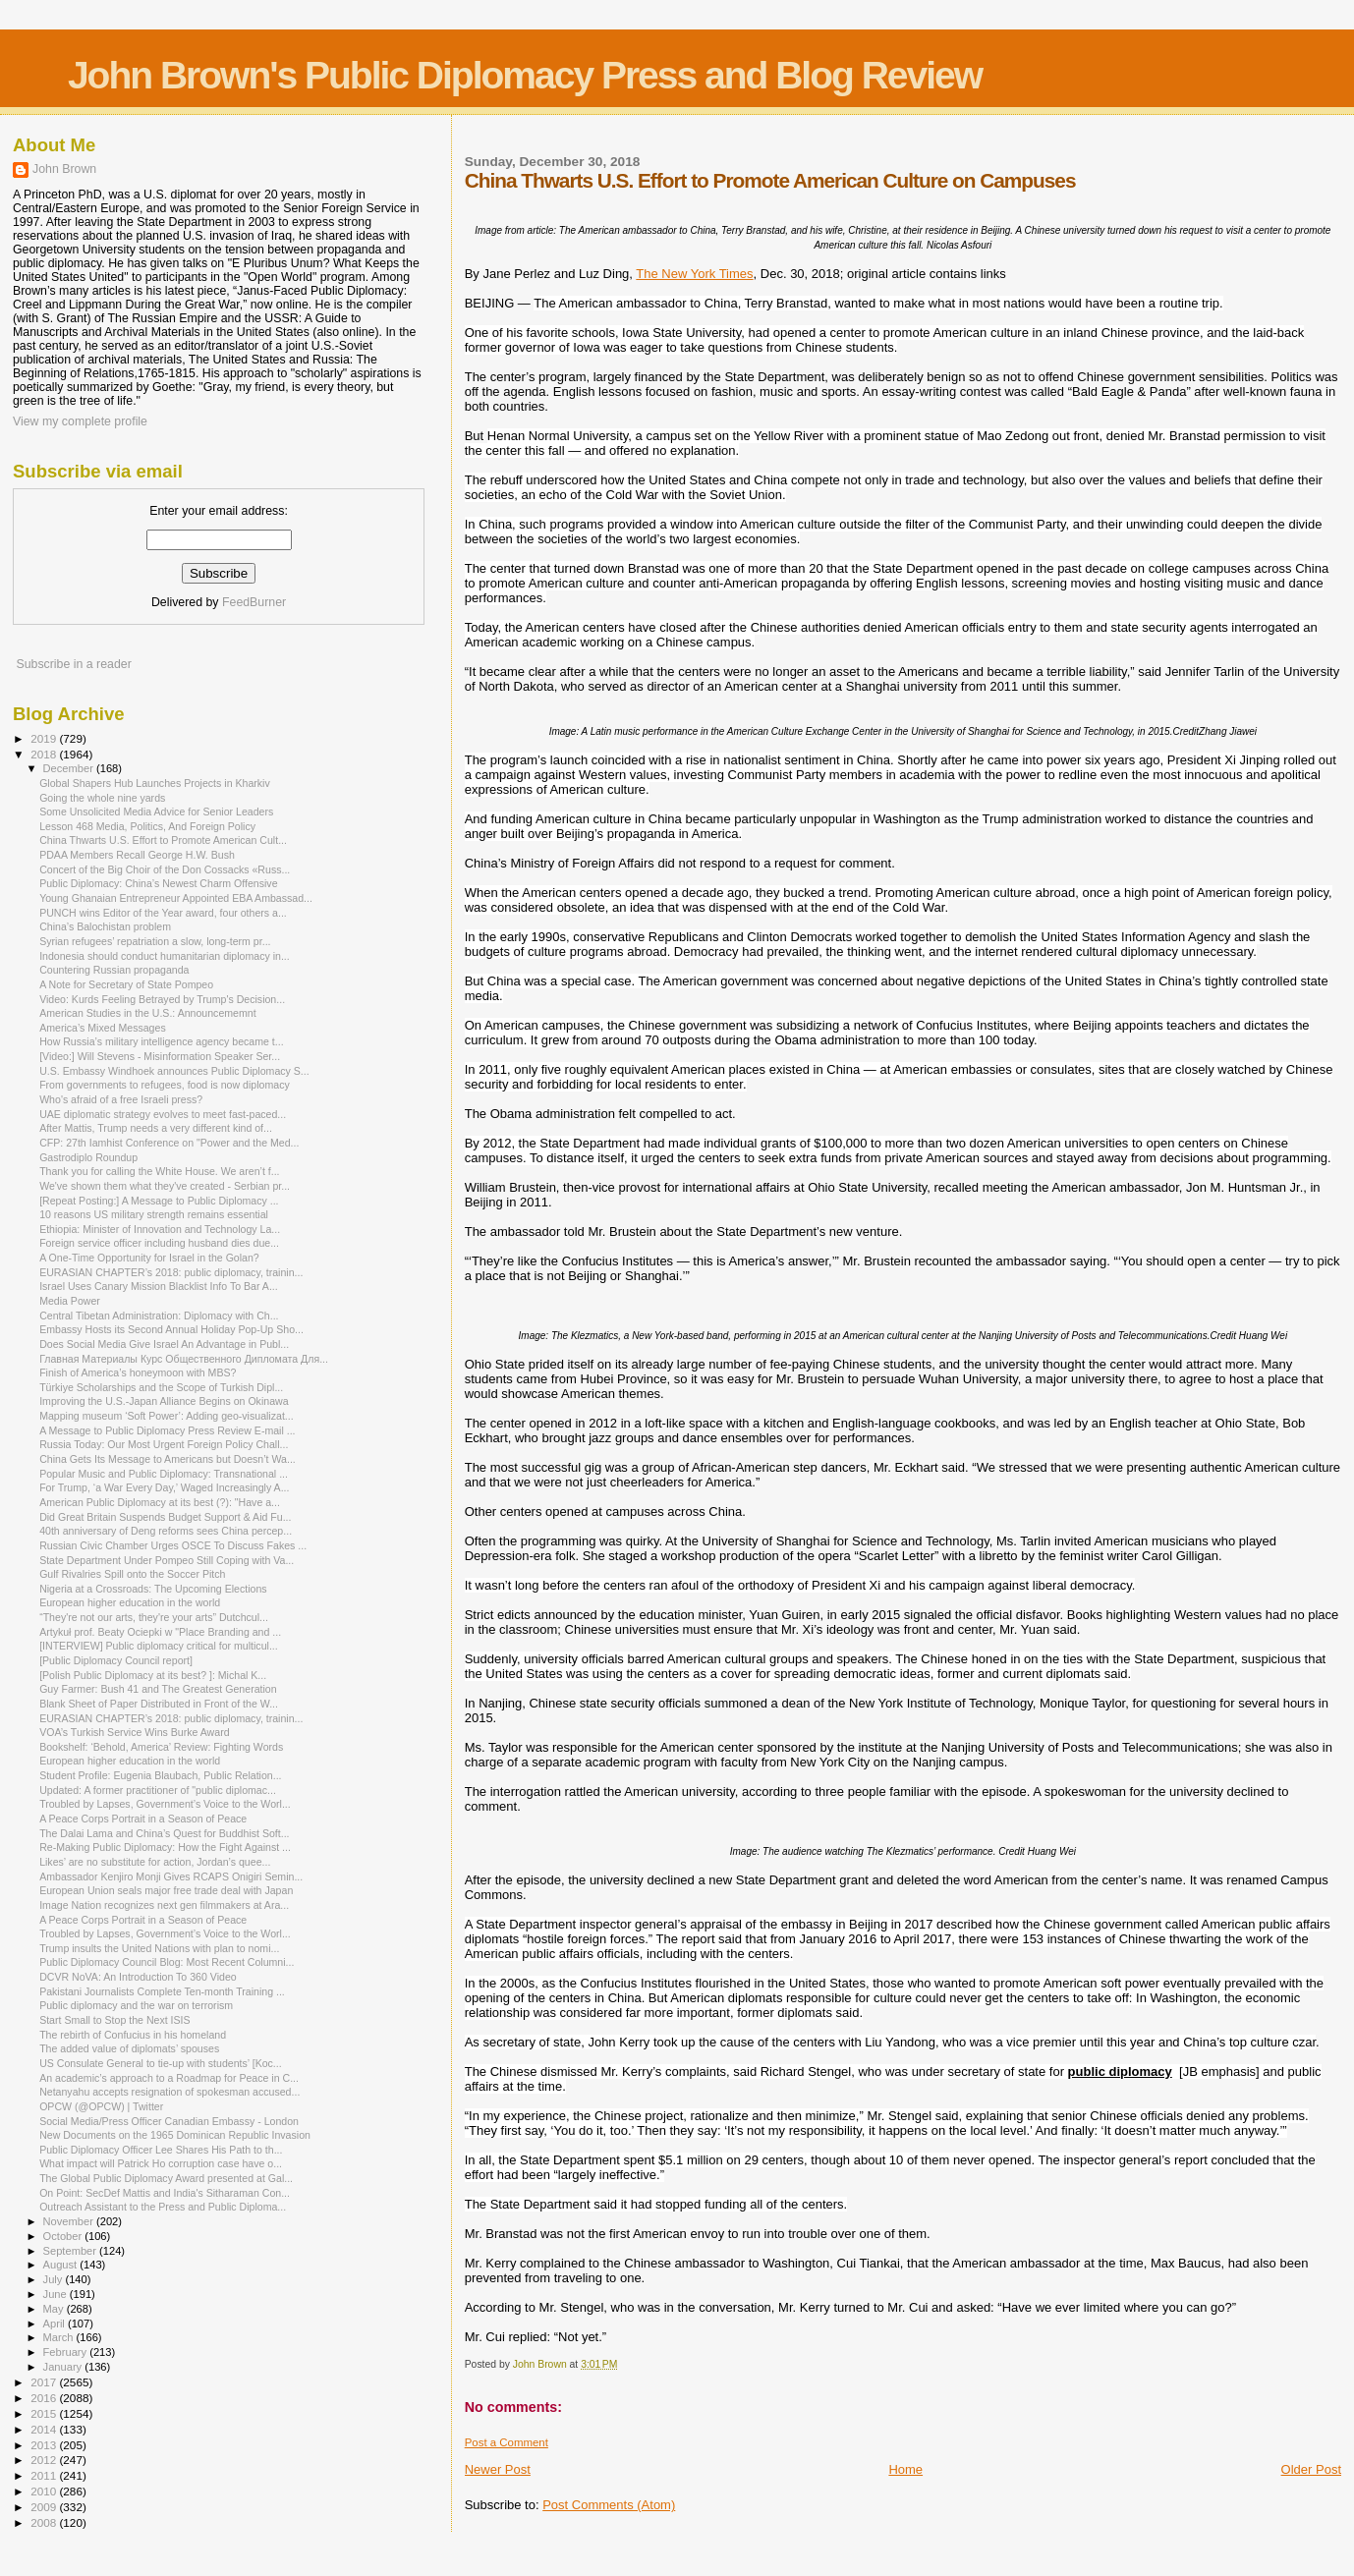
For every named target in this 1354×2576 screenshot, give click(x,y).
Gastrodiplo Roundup (88, 1157)
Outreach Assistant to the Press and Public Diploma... (162, 2206)
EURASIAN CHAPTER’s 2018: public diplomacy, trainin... (171, 1272)
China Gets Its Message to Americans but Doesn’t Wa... (167, 1459)
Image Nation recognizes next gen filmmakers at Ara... (164, 1905)
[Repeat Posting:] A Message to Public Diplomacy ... (158, 1200)
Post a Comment (506, 2442)
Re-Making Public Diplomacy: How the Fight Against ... (165, 1847)
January (64, 2367)
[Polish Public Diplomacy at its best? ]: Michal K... (152, 1675)
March (60, 2337)
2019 (44, 738)
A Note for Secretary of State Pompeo (126, 984)
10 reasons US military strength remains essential (153, 1214)
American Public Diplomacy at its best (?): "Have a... (159, 1502)
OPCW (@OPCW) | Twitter (101, 2106)
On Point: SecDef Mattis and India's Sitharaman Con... (164, 2193)
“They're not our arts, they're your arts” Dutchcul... (153, 1617)
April (55, 2323)
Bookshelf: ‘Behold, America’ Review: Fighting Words (161, 1747)
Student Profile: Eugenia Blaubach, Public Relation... (160, 1775)
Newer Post (498, 2469)
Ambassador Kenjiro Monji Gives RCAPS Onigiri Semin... (171, 1876)
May (55, 2309)
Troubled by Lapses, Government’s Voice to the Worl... (165, 1804)
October (64, 2236)
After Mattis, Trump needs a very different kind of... (155, 1128)
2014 (44, 2429)
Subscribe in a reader (73, 664)
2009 (44, 2506)
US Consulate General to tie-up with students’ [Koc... (160, 2063)
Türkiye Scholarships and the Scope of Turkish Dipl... (161, 1387)
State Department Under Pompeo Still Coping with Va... (166, 1560)
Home (905, 2469)
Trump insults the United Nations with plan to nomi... (159, 1948)
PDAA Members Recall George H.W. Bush (137, 855)
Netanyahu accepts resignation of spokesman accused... (169, 2092)
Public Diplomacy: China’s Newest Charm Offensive (158, 883)
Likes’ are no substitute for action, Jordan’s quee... (154, 1862)
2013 (44, 2444)
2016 (44, 2397)
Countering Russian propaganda (114, 970)
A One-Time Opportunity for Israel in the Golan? (149, 1257)
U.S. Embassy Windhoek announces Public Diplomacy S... (174, 1071)
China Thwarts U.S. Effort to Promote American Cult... (163, 840)
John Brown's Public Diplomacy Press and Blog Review (525, 75)
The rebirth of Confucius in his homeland (132, 2035)
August (62, 2264)
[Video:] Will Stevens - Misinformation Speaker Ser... (159, 1056)
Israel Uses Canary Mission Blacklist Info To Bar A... (158, 1286)
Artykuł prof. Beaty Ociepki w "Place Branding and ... (160, 1632)
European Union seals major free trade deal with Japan (166, 1890)
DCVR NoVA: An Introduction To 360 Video (138, 1977)
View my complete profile (80, 421)
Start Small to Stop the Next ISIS (114, 2020)
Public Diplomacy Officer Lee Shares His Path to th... (160, 2150)
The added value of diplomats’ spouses (129, 2048)
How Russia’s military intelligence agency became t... (161, 1041)
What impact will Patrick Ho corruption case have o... (160, 2163)
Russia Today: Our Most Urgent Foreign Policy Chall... (163, 1444)
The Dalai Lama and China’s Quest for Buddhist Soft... (164, 1833)
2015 (44, 2413)
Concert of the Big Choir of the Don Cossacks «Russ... (164, 869)
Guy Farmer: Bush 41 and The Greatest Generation (157, 1689)
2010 (44, 2491)
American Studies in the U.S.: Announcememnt (147, 1013)
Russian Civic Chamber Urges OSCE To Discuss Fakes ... (173, 1545)
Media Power (69, 1301)
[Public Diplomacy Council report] (116, 1660)
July (54, 2279)
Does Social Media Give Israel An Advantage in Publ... (164, 1344)
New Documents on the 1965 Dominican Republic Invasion (174, 2135)
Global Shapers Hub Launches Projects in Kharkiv (154, 783)
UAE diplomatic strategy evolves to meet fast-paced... (162, 1114)
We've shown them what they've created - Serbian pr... (164, 1186)
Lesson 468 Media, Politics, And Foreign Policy (147, 826)
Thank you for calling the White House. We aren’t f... (159, 1171)
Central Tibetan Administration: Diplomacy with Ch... (158, 1315)
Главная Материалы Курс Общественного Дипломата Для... (183, 1359)
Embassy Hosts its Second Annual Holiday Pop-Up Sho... (171, 1329)
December (69, 768)
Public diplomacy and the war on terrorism (136, 2005)
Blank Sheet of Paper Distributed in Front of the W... (158, 1703)
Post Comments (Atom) (608, 2504)
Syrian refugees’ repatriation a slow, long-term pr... (154, 941)
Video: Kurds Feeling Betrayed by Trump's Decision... (162, 999)
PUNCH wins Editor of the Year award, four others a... (163, 913)
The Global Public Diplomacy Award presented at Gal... (166, 2178)
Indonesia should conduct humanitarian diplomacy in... (164, 956)
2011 (44, 2475)
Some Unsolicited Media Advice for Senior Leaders (156, 811)
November (69, 2221)
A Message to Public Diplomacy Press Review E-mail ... (167, 1430)
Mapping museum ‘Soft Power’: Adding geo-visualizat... (166, 1416)
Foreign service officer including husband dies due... (159, 1243)
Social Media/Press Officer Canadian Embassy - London (169, 2121)
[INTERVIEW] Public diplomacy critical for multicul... (158, 1646)
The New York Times (694, 273)
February (66, 2352)
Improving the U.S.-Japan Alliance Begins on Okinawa (163, 1401)
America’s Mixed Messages (102, 1028)
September (71, 2251)
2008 (44, 2522)
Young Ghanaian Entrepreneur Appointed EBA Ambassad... (175, 898)
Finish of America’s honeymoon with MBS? (137, 1372)
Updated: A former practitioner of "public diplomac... (157, 1790)
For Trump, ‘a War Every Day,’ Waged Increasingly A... (164, 1487)
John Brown (64, 169)
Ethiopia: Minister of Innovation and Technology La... (159, 1229)
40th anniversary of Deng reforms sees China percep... (165, 1531)
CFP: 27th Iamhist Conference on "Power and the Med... (169, 1142)
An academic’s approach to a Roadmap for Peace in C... (169, 2078)
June (56, 2294)
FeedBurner (254, 602)
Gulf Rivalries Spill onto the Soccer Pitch (132, 1574)
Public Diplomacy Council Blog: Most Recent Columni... (166, 1962)
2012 (44, 2459)
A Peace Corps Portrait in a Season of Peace (143, 1818)
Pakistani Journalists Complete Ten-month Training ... (162, 1991)
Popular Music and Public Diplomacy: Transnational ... (163, 1474)
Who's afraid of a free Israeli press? (120, 1099)
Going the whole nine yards (102, 798)
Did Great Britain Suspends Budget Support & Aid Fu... (165, 1517)
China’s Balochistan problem (105, 926)
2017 (44, 2382)
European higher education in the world (129, 1602)
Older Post (1311, 2469)
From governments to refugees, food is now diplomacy (164, 1085)
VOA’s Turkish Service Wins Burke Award (134, 1732)
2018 (44, 754)
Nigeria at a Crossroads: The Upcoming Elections (152, 1589)
